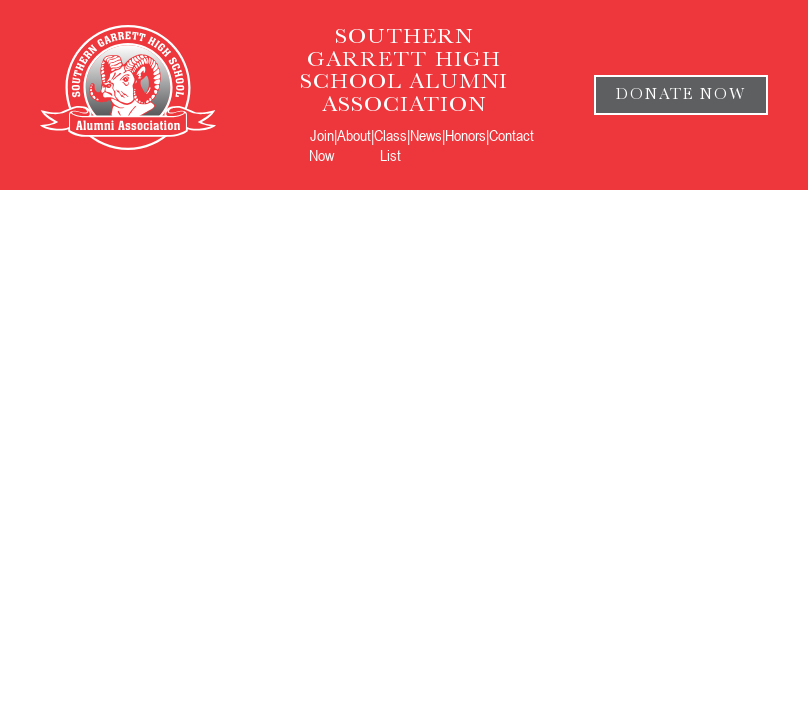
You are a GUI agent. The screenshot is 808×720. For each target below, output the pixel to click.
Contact (511, 135)
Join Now (321, 145)
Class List (390, 145)
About (354, 135)
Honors (465, 135)
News (426, 135)
